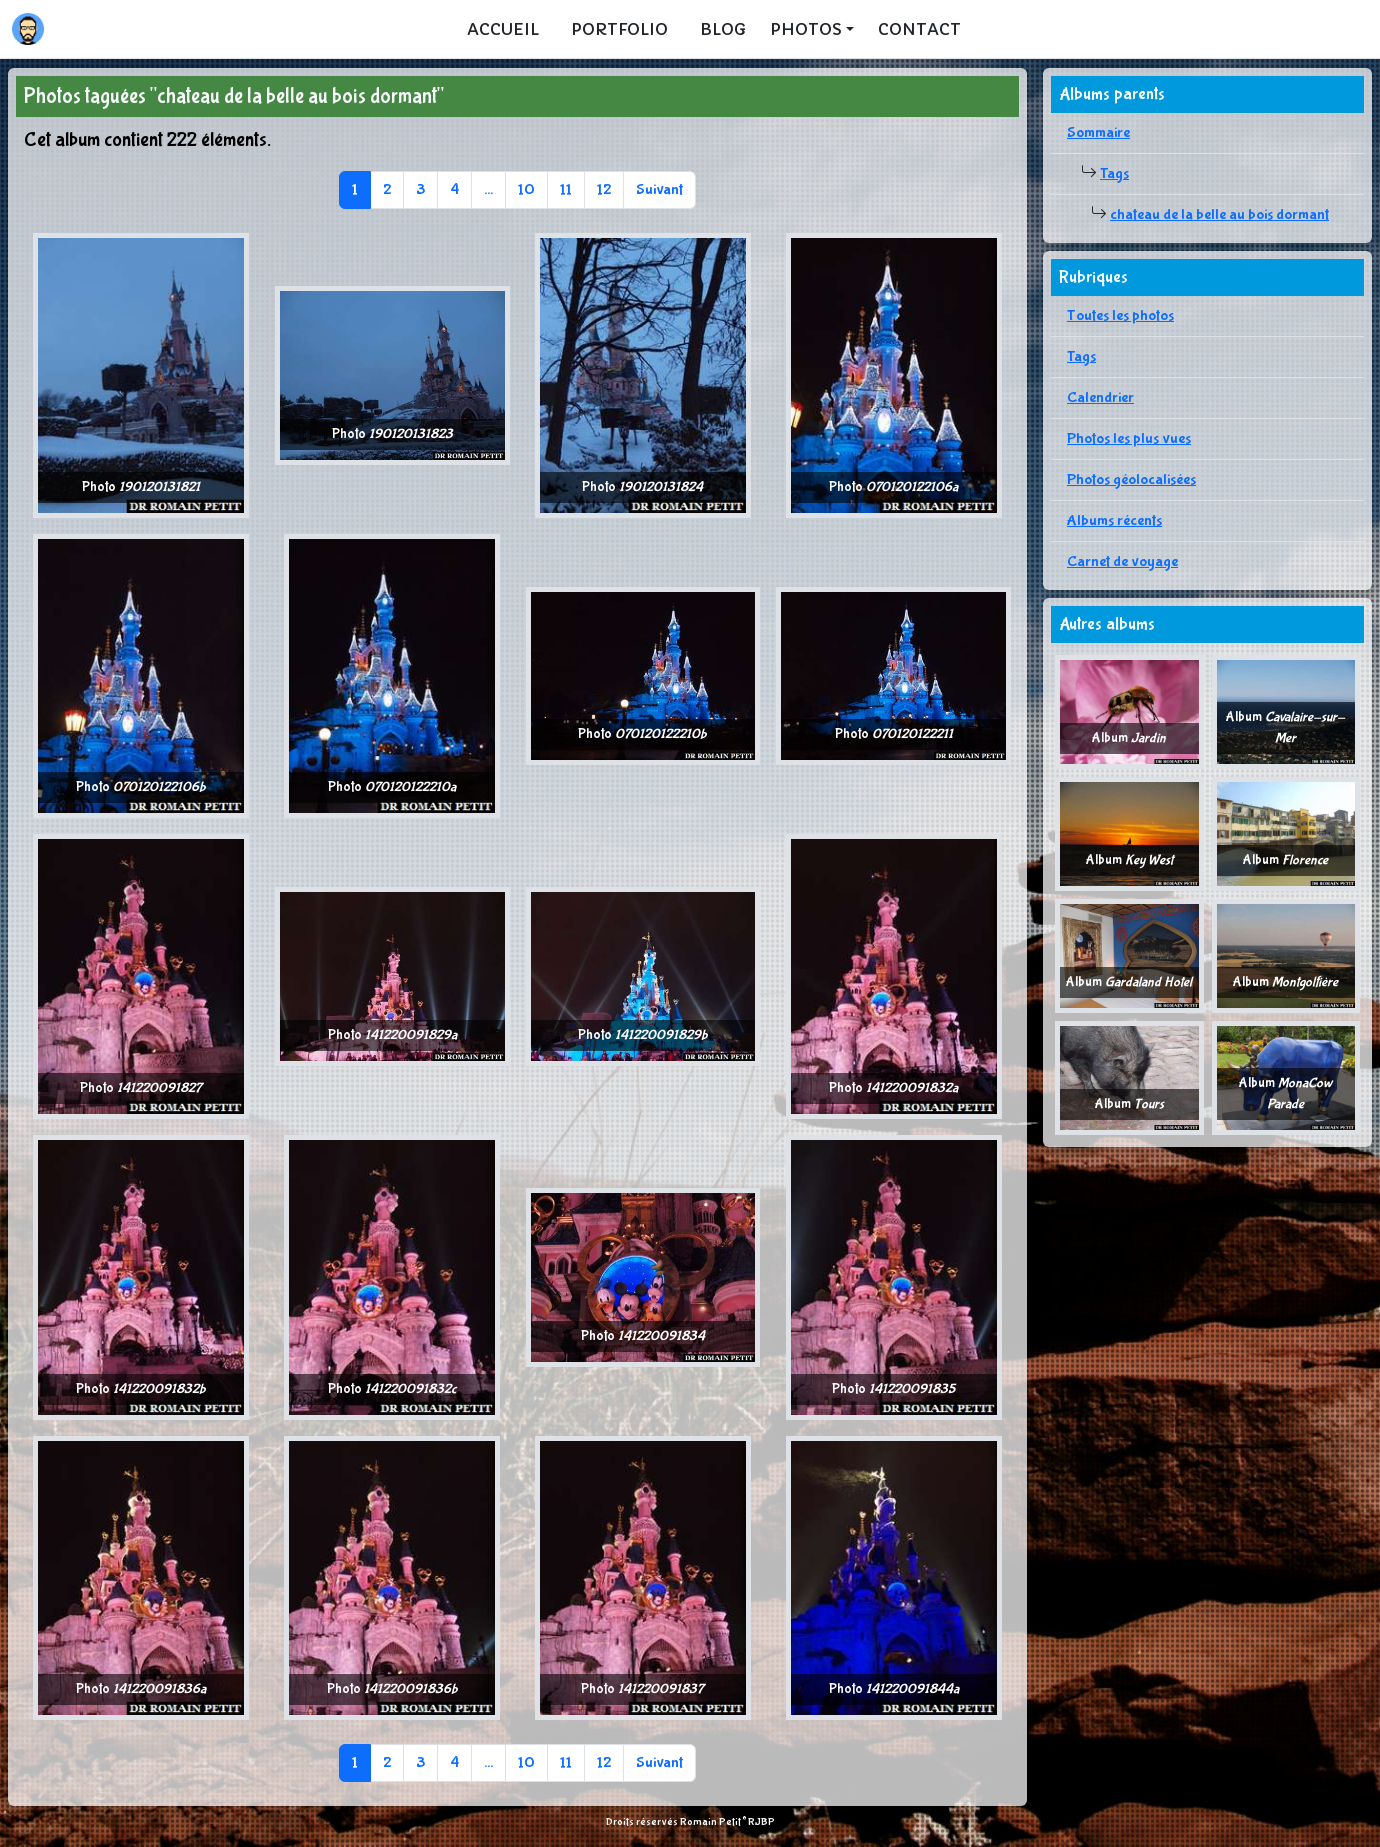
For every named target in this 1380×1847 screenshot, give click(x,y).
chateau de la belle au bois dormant (1219, 214)
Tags (1114, 173)
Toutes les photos (1120, 315)
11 (566, 189)
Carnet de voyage (1122, 561)
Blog (723, 29)
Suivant (659, 189)
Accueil (503, 29)
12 (604, 189)
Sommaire (1098, 132)
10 (526, 189)
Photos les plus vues (1129, 438)
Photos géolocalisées (1131, 479)
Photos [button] (806, 29)
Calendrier (1100, 397)
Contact (919, 29)
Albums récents (1114, 520)
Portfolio (619, 29)
